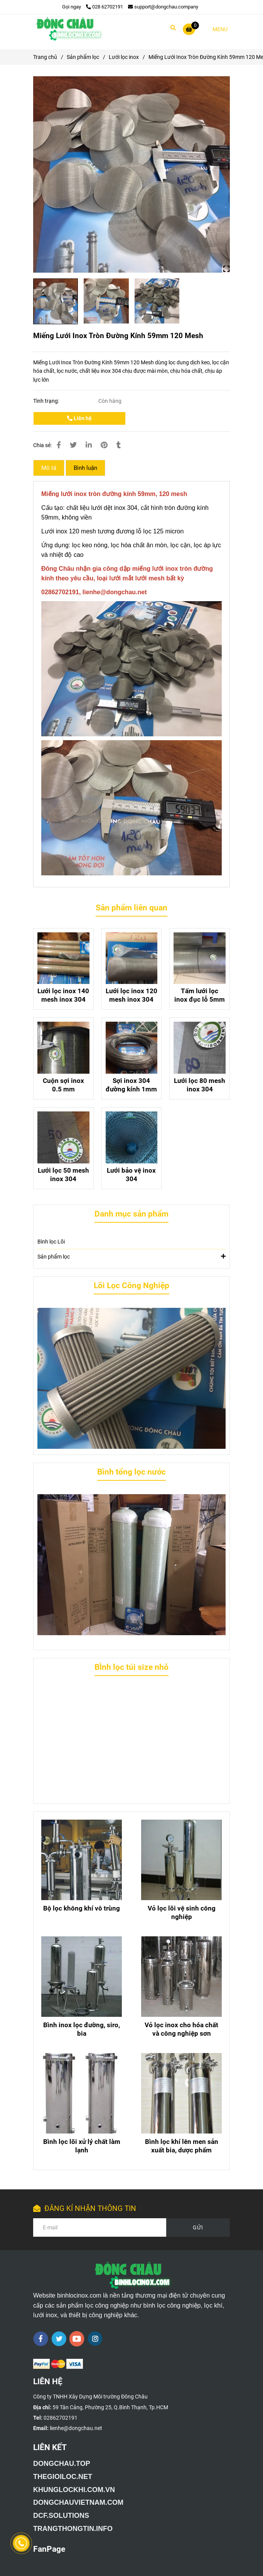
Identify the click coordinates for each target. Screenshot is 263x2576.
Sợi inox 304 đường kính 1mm (131, 1085)
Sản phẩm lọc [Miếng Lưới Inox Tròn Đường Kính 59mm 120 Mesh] (83, 57)
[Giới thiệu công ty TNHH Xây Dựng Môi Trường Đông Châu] (61, 2463)
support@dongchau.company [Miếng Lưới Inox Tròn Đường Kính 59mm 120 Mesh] (163, 7)
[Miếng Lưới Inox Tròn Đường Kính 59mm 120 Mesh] (68, 28)
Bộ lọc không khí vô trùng (81, 1908)
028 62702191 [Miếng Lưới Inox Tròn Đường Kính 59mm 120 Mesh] (104, 7)
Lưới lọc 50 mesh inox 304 (63, 1174)
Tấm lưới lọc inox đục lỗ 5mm (199, 995)
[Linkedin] (89, 445)
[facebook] (40, 2338)
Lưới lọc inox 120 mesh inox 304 (131, 995)
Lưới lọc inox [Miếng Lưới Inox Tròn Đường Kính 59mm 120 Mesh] (124, 57)
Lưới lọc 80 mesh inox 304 (199, 1085)
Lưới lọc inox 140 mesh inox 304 (63, 995)
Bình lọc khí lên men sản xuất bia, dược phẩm (181, 2146)
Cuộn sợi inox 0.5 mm (63, 1085)
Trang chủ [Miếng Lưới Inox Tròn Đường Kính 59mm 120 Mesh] (45, 57)
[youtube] (76, 2338)
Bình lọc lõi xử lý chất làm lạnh (81, 2146)
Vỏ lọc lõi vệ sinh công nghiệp (182, 1912)
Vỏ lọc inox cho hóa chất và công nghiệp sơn (181, 2029)
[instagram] (95, 2338)
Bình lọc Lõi (51, 1242)
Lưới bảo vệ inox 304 (131, 1174)
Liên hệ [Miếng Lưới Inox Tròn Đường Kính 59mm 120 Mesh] (79, 418)
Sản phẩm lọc (131, 1256)
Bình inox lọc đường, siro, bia (81, 2029)
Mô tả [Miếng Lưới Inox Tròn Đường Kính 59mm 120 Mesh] (48, 467)
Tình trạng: (46, 401)
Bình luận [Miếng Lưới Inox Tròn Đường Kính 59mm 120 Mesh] (85, 467)
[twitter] (58, 2338)
